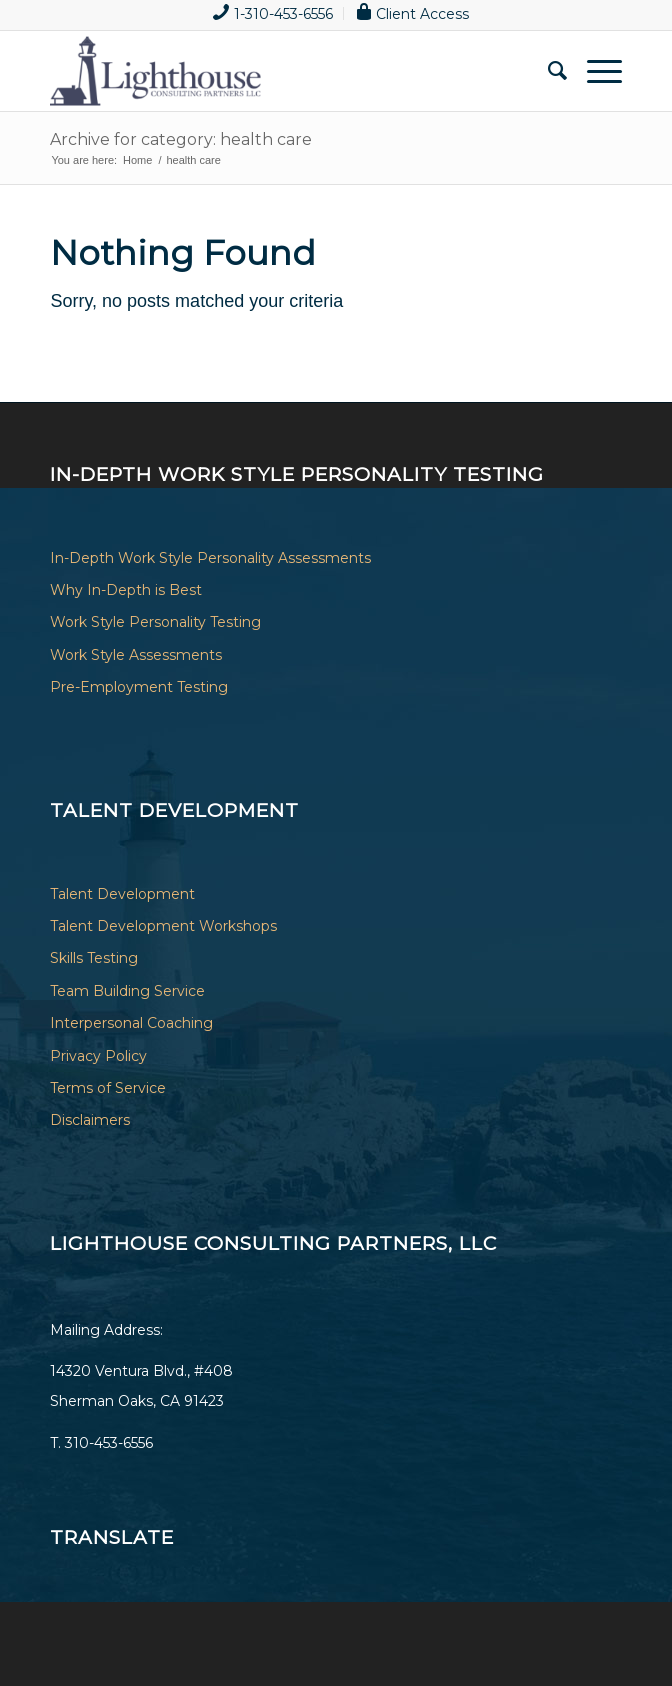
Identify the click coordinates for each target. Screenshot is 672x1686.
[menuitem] (273, 13)
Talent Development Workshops (163, 926)
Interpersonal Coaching (131, 1023)
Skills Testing (94, 958)
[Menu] (594, 71)
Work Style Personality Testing (155, 622)
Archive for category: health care (181, 139)
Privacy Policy (98, 1056)
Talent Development (122, 894)
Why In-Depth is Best (126, 590)
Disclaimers (90, 1120)
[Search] (547, 71)
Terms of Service (108, 1088)
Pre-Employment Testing (139, 687)
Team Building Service (127, 991)
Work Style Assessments (136, 655)
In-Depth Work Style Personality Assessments (210, 558)
